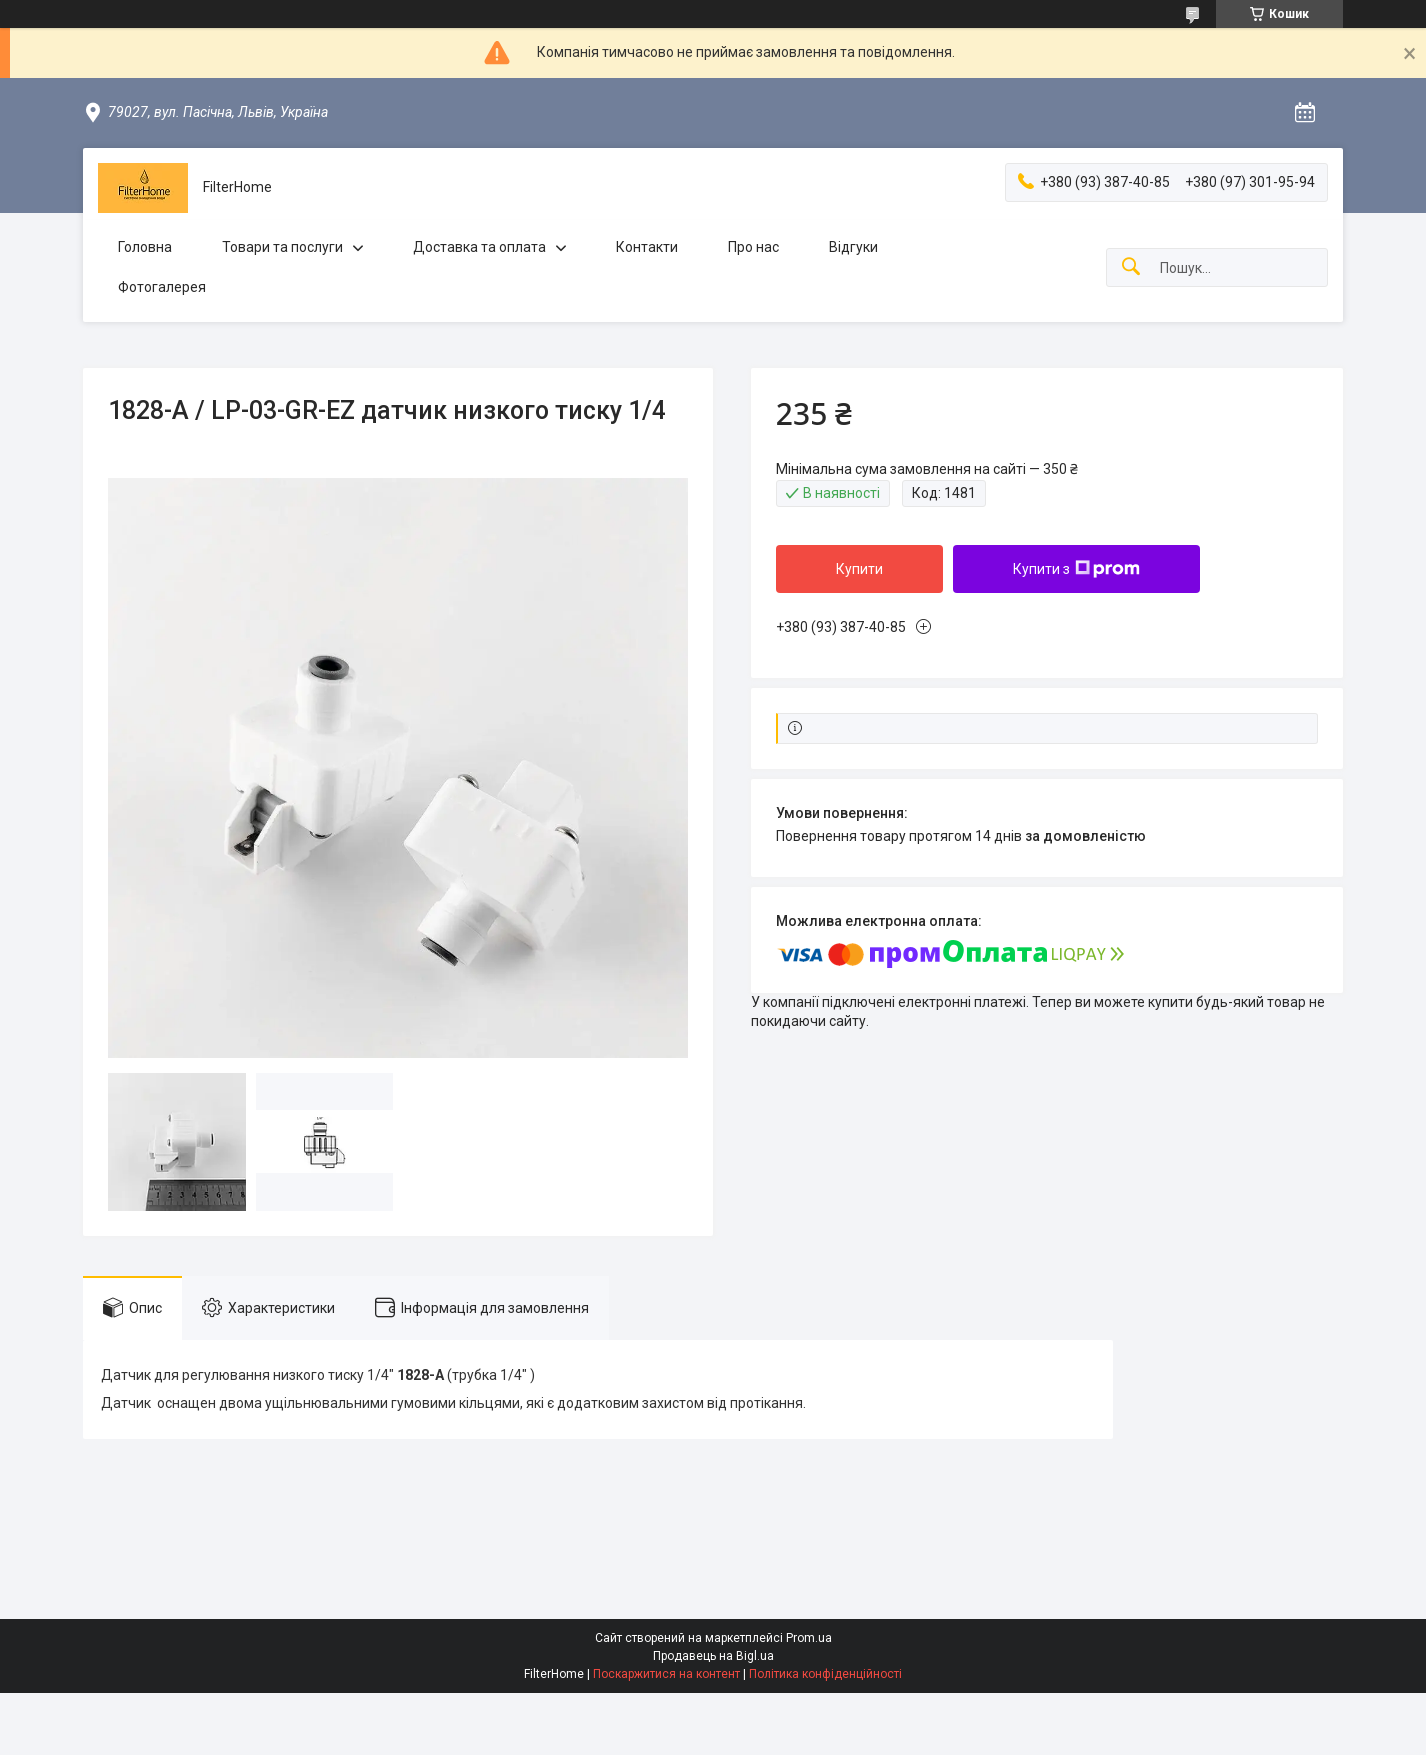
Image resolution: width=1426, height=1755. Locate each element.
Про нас (753, 247)
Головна (145, 247)
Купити (859, 569)
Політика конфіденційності (825, 1674)
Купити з (1076, 569)
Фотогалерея (162, 287)
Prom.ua (809, 1638)
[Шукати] (1131, 267)
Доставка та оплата (479, 247)
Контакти (647, 247)
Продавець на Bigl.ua (713, 1656)
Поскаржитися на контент (666, 1674)
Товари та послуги (282, 247)
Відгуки (853, 247)
